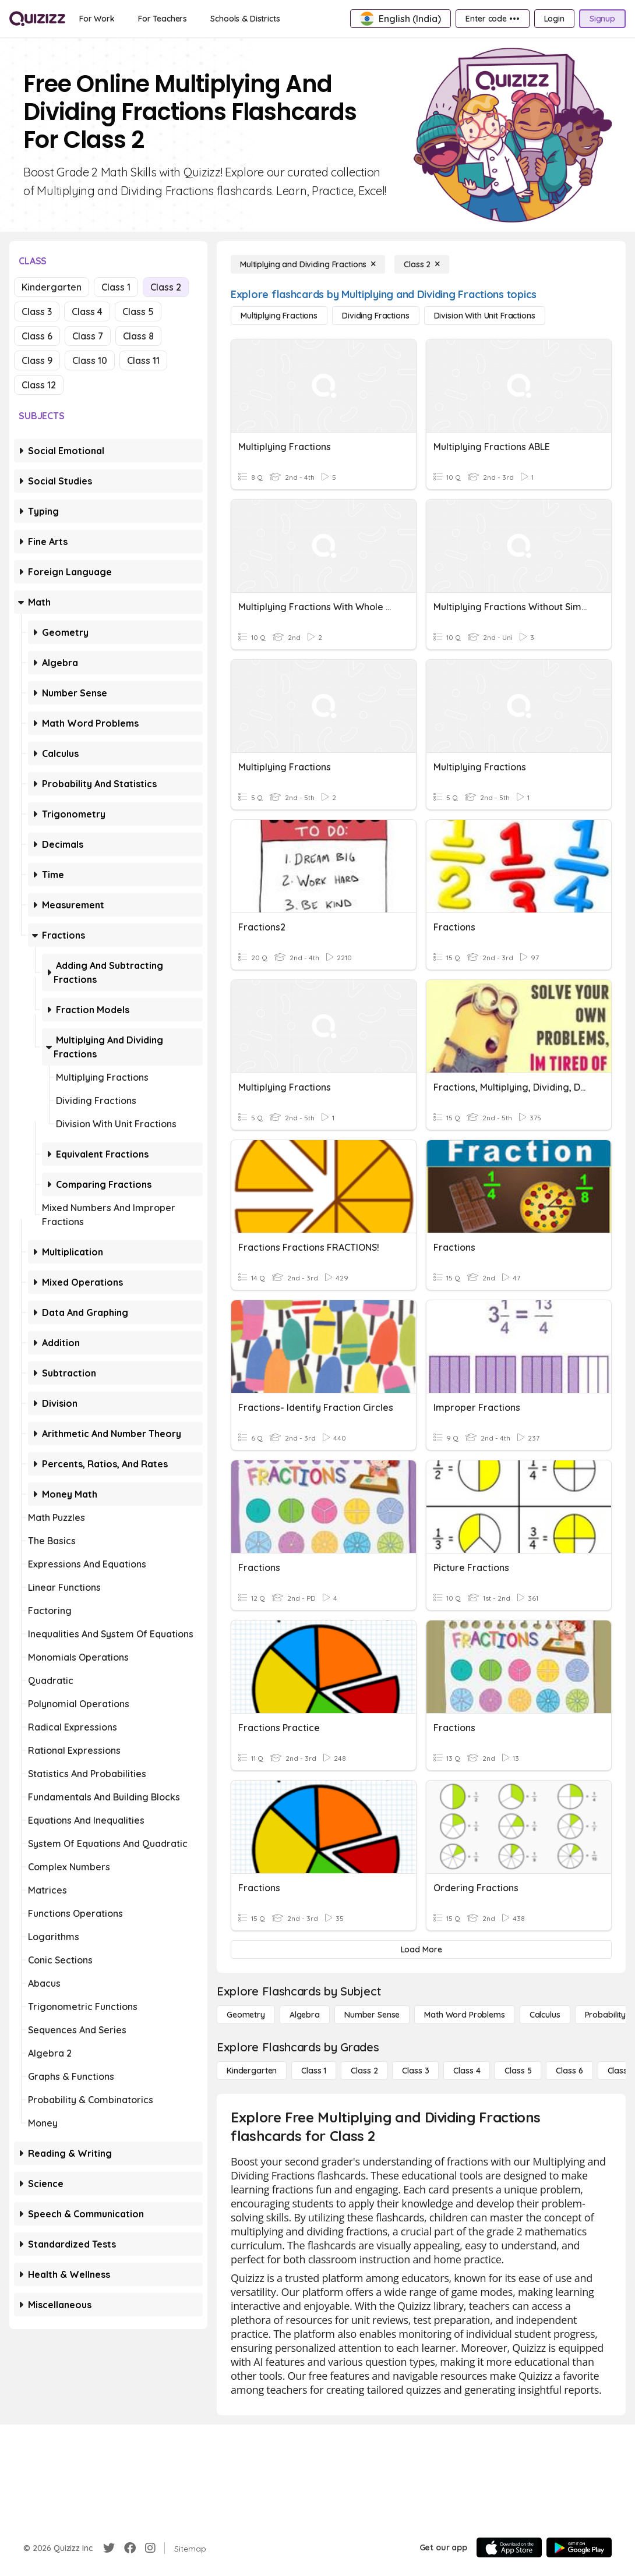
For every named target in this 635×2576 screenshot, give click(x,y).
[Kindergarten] (252, 2070)
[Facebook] (130, 2548)
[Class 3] (415, 2070)
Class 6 (37, 336)
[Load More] (421, 1949)
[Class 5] (518, 2070)
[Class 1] (313, 2070)
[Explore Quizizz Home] (37, 18)
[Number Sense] (372, 2014)
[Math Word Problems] (464, 2014)
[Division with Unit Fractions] (484, 315)
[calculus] (545, 2014)
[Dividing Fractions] (375, 315)
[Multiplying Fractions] (279, 315)
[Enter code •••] (492, 18)
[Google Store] (579, 2547)
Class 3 (37, 311)
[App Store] (509, 2547)
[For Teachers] (162, 18)
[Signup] (602, 18)
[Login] (554, 18)
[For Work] (97, 18)
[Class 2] (421, 264)
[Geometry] (246, 2014)
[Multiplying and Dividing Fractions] (308, 264)
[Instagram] (150, 2548)
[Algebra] (305, 2014)
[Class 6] (569, 2070)
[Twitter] (109, 2548)
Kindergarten (52, 287)
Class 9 (37, 360)
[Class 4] (466, 2070)
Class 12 (39, 385)
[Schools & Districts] (245, 18)
